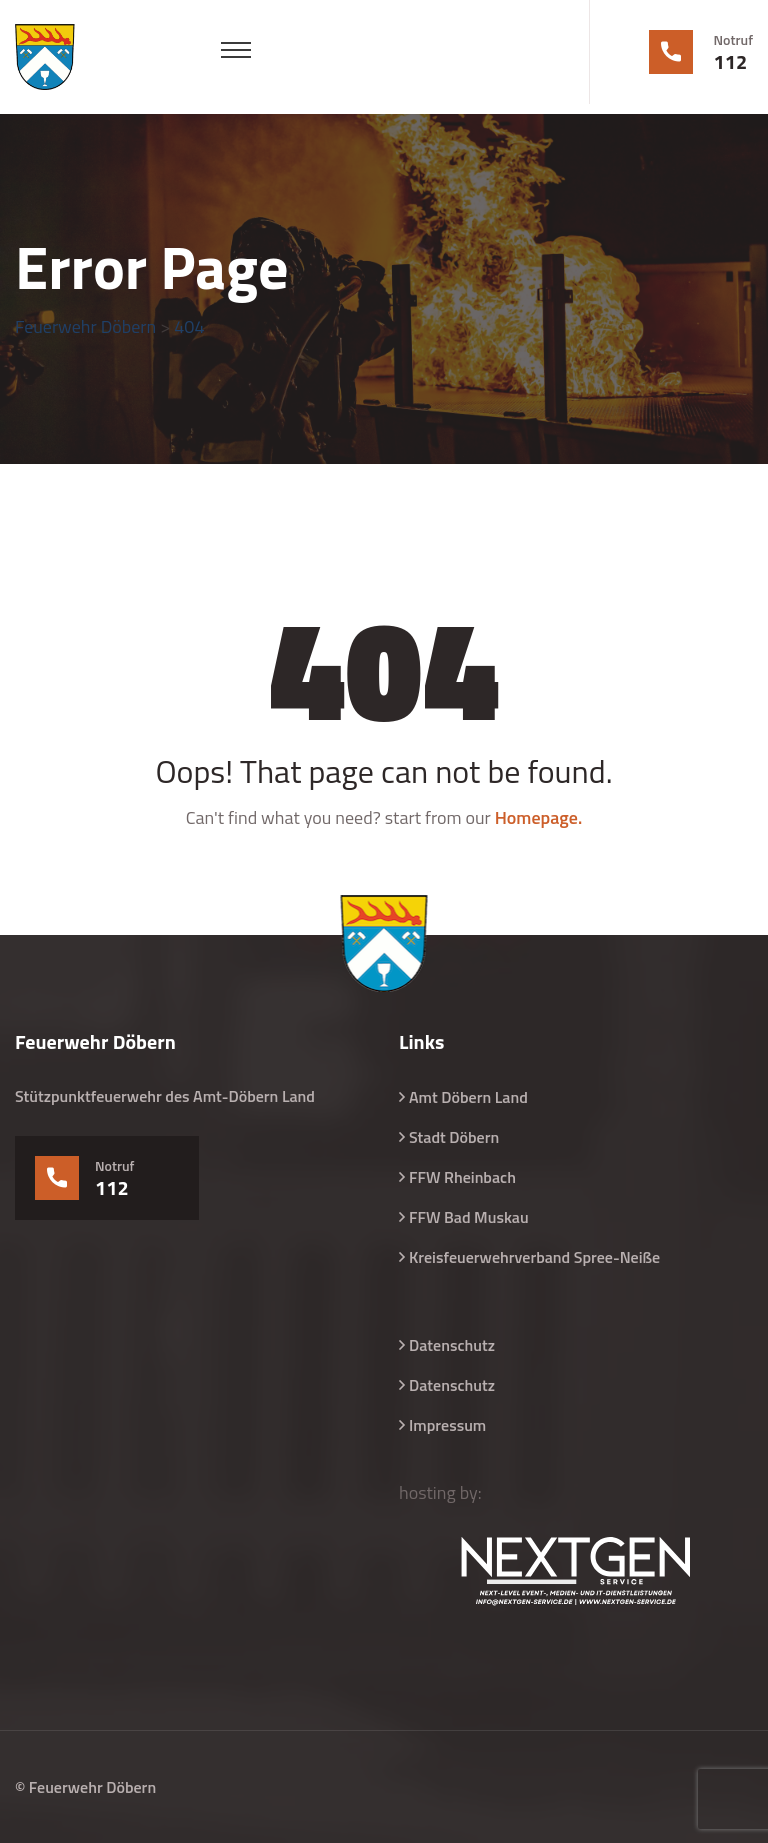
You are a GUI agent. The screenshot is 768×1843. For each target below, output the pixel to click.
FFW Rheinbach (462, 1177)
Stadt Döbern (454, 1137)
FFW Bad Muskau (469, 1217)
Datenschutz (452, 1345)
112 (731, 62)
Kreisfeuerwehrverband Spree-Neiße (534, 1257)
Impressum (447, 1425)
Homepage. (539, 817)
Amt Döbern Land (468, 1097)
